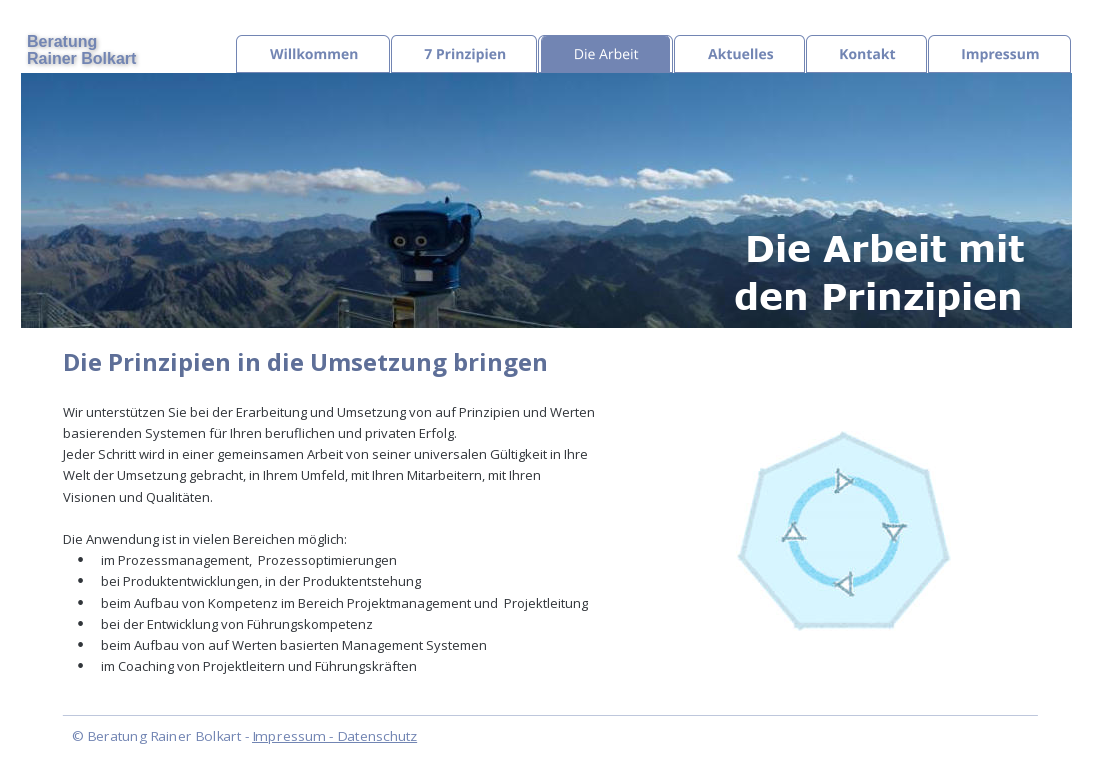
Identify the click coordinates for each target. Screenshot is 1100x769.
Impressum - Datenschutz (334, 736)
